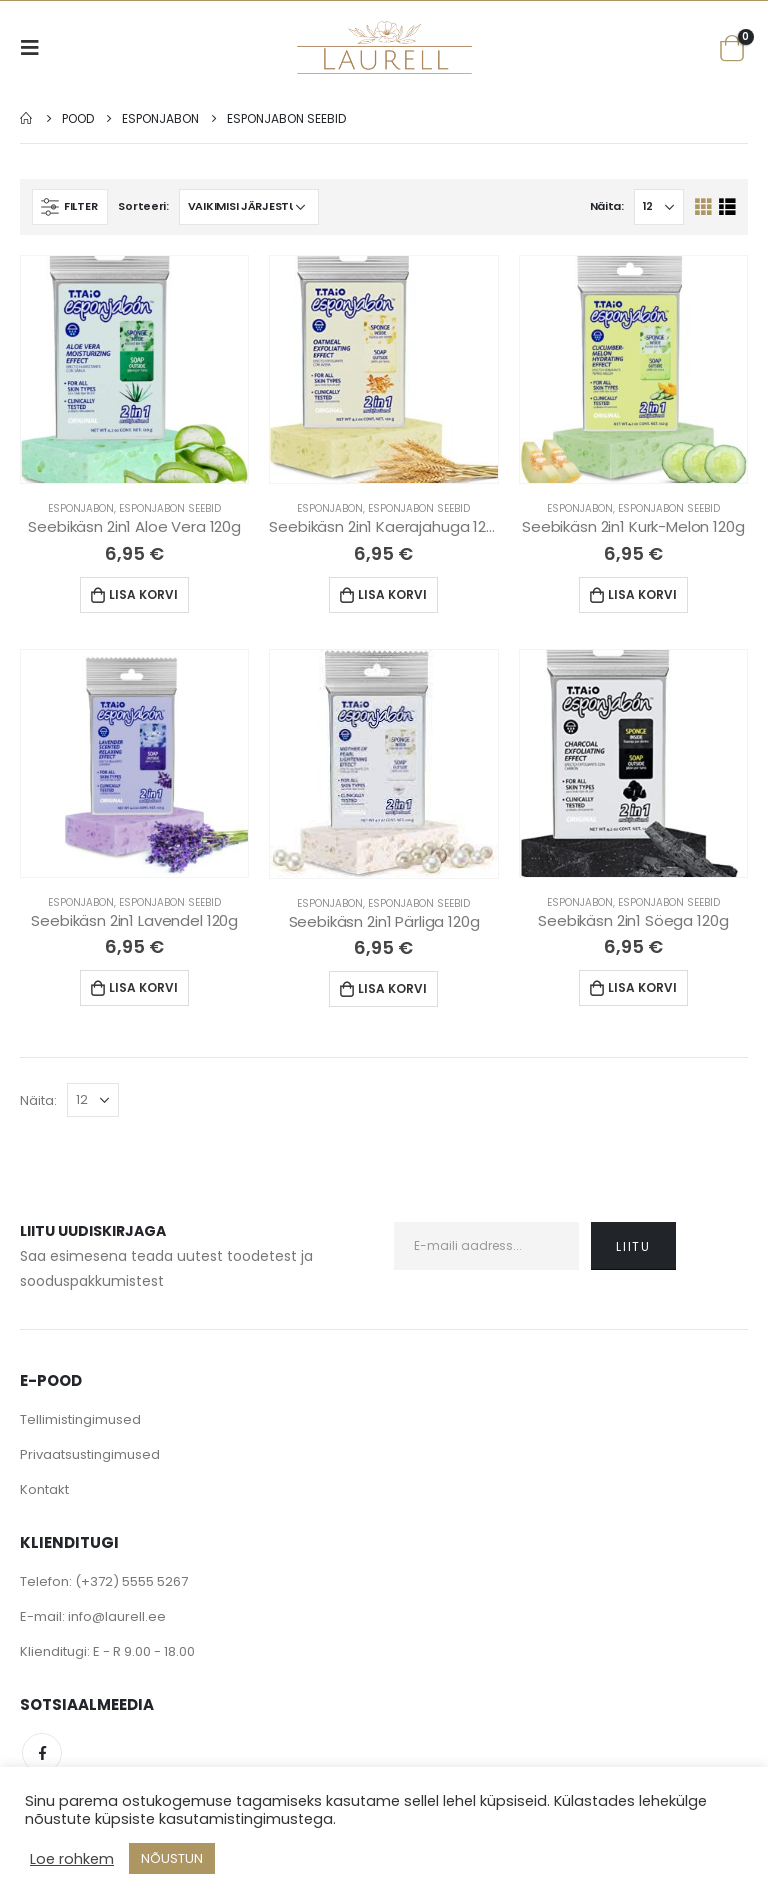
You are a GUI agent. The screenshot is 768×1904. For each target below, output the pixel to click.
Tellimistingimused (80, 1419)
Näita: (607, 206)
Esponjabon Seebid (170, 508)
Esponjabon (81, 508)
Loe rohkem (72, 1859)
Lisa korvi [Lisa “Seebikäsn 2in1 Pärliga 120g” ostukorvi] (392, 988)
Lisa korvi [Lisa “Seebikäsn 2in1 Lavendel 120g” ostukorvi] (143, 987)
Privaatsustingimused (90, 1454)
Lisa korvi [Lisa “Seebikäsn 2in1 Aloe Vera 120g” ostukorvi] (143, 594)
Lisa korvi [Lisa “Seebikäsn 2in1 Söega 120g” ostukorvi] (642, 987)
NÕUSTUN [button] (172, 1858)
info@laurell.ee (117, 1616)
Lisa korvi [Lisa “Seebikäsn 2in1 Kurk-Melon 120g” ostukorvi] (642, 594)
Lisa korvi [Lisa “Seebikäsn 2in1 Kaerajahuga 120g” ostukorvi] (392, 594)
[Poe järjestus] (249, 207)
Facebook (42, 1753)
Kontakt (44, 1489)
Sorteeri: (143, 206)
